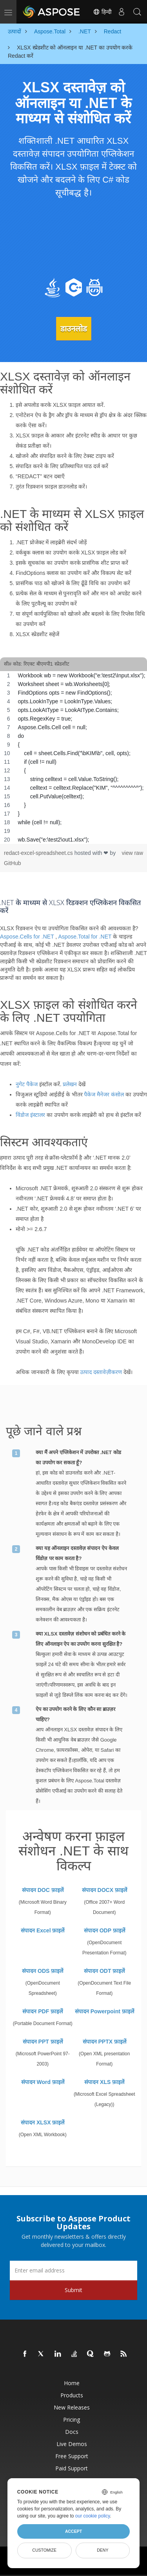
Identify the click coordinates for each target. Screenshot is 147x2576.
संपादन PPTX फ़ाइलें (104, 2041)
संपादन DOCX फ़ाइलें (104, 1890)
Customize (44, 2550)
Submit (73, 2290)
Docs (71, 2431)
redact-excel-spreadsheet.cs (39, 853)
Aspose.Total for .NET (84, 936)
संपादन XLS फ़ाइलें (104, 2082)
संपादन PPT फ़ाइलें (43, 2041)
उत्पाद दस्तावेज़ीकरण (101, 1372)
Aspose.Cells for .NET (27, 936)
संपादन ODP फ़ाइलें (104, 1930)
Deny (102, 2550)
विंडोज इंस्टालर (30, 1115)
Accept (73, 2531)
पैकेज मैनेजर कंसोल (104, 1094)
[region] (73, 757)
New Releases (72, 2407)
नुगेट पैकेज (27, 1084)
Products (71, 2395)
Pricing (71, 2419)
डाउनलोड (73, 328)
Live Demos (71, 2444)
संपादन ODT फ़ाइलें (104, 1971)
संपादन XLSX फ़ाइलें (42, 2122)
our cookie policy (92, 2516)
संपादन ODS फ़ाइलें (42, 1971)
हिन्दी (102, 11)
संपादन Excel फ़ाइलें (42, 1930)
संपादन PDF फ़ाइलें (42, 2011)
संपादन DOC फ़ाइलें (43, 1890)
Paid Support (71, 2468)
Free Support (71, 2456)
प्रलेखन (70, 1084)
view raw (132, 853)
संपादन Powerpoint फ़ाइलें (104, 2011)
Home (72, 2383)
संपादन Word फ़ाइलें (42, 2082)
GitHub (12, 863)
